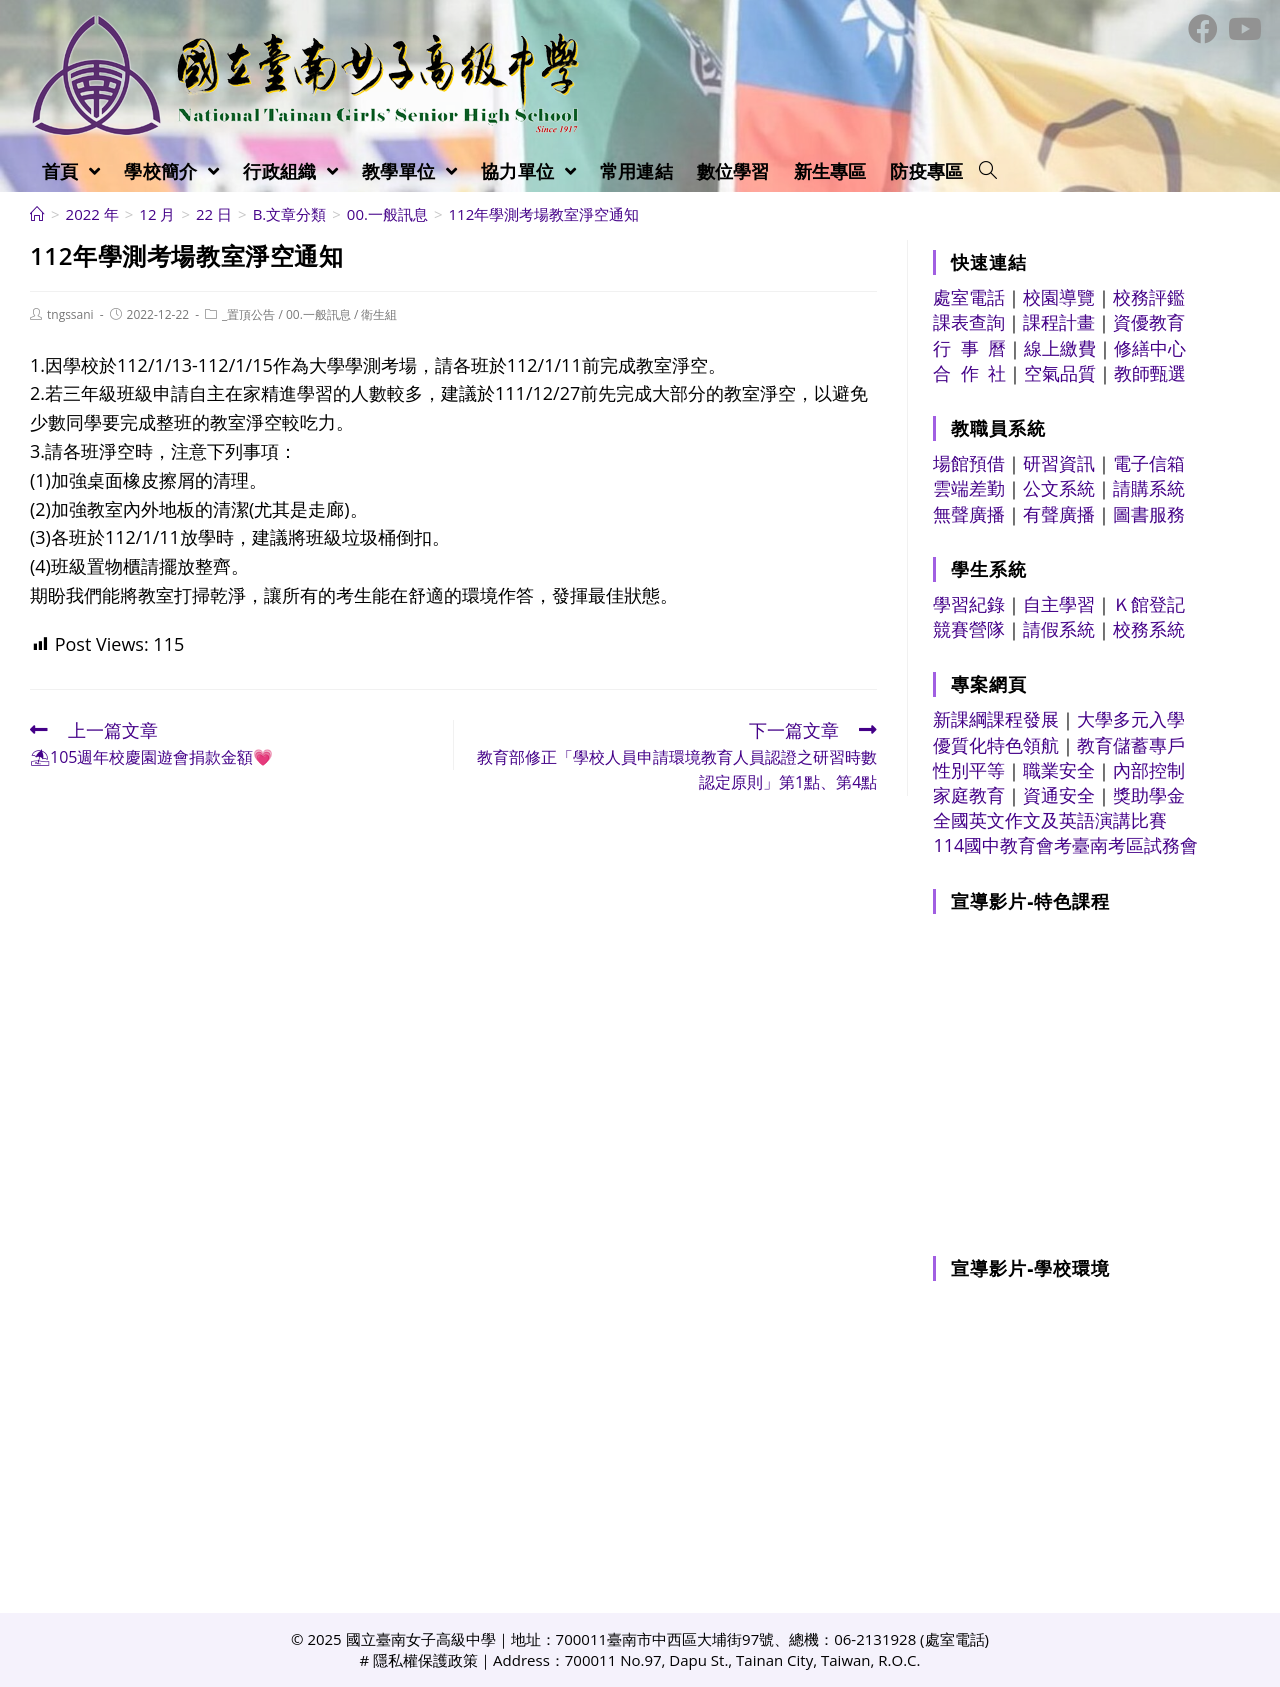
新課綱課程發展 (996, 719)
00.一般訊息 (318, 314)
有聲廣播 (1059, 514)
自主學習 (1059, 604)
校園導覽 (1059, 297)
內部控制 (1149, 770)
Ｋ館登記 (1149, 604)
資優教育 (1149, 322)
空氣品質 (1060, 373)
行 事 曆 (969, 348)
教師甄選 (1150, 373)
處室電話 (969, 297)
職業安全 (1059, 770)
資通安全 (1059, 795)
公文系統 (1059, 488)
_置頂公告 (248, 314)
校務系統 (1149, 629)
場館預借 (969, 463)
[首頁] (37, 214)
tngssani (70, 314)
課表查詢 (969, 322)
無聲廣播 (969, 514)
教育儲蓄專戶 (1131, 745)
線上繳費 (1060, 348)
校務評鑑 (1149, 297)
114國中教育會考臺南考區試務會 (1065, 845)
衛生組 (379, 314)
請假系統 (1059, 629)
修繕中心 (1150, 348)
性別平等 (969, 770)
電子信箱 (1149, 463)
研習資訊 (1059, 463)
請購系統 (1149, 488)
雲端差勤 (969, 488)
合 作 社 (969, 373)
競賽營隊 (969, 629)
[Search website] (988, 171)
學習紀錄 (969, 604)
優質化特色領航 (996, 745)
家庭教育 (969, 795)
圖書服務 (1149, 514)
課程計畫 (1059, 322)
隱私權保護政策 (425, 1660)
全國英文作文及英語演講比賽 (1050, 820)
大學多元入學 (1131, 719)
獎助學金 (1149, 795)
